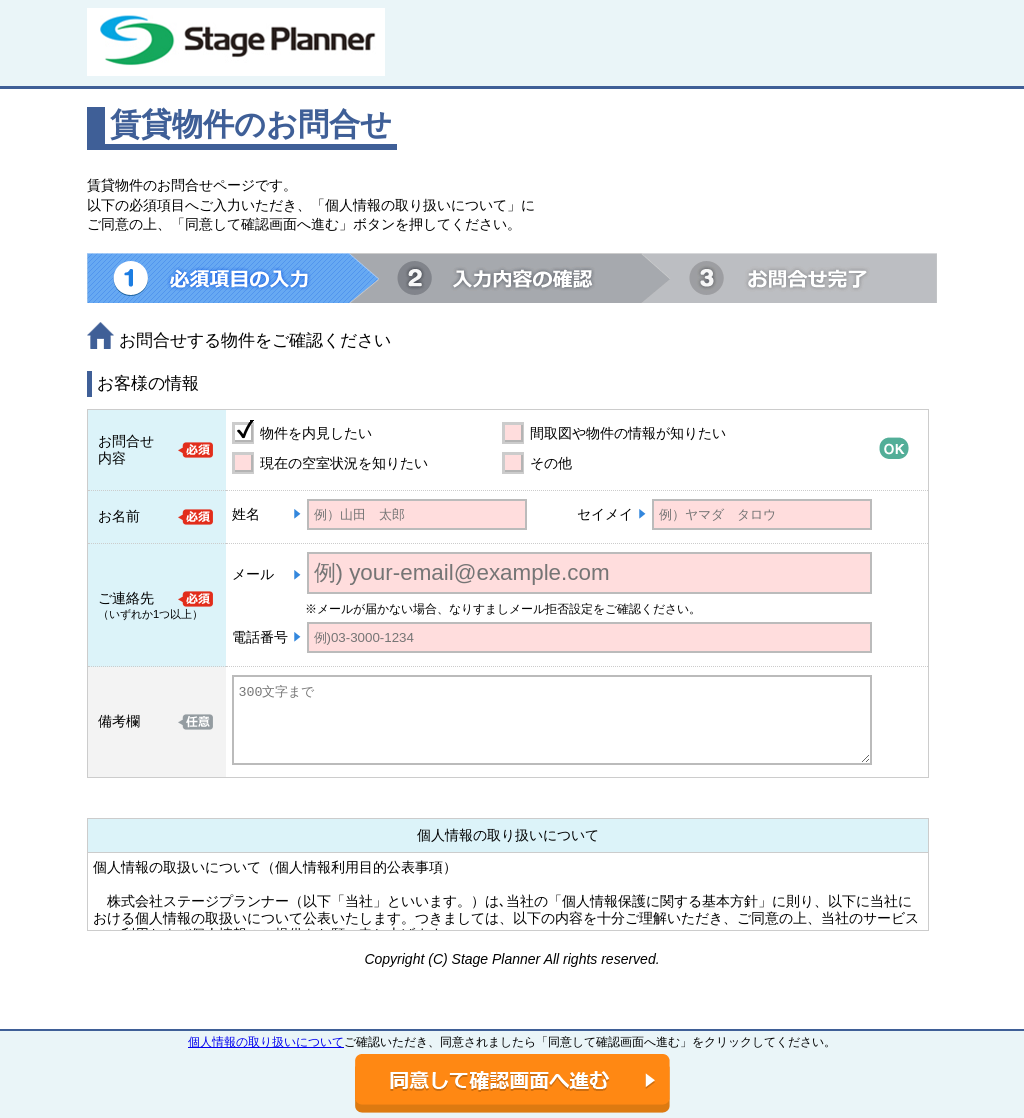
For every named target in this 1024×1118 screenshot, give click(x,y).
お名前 (119, 516)
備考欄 (119, 721)
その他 (551, 463)
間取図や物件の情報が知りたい (628, 433)
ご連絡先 (126, 598)
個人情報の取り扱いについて (266, 1042)
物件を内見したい (316, 433)
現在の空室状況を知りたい (344, 463)
